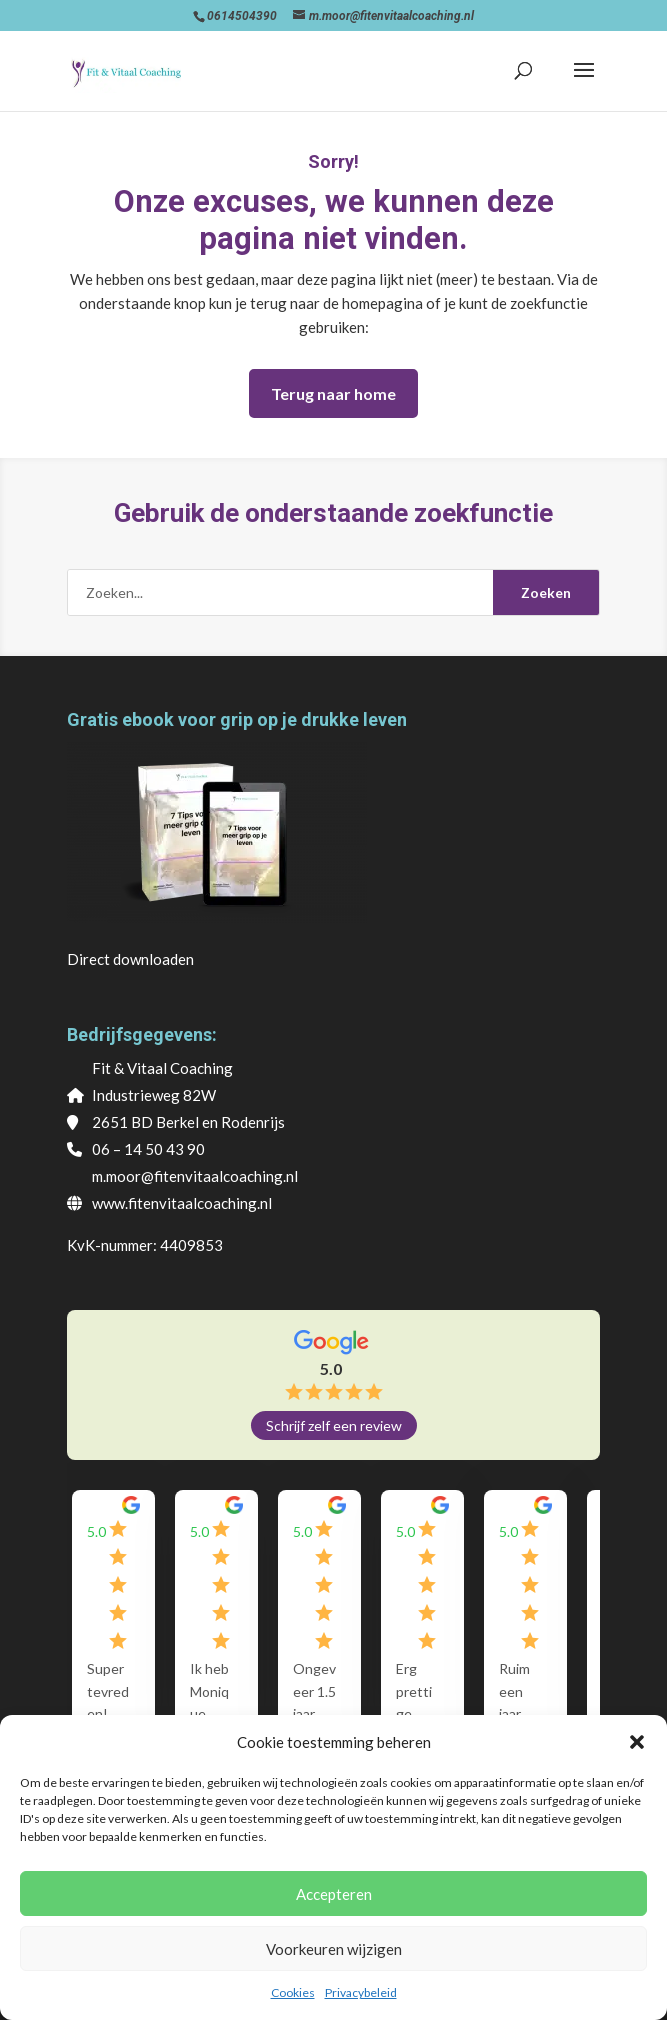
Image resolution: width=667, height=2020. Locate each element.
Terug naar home (333, 393)
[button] (637, 1742)
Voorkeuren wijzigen (334, 1949)
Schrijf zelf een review (334, 1425)
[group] (198, 1624)
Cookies (293, 1992)
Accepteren (334, 1894)
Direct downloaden (130, 959)
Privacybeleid (361, 1992)
